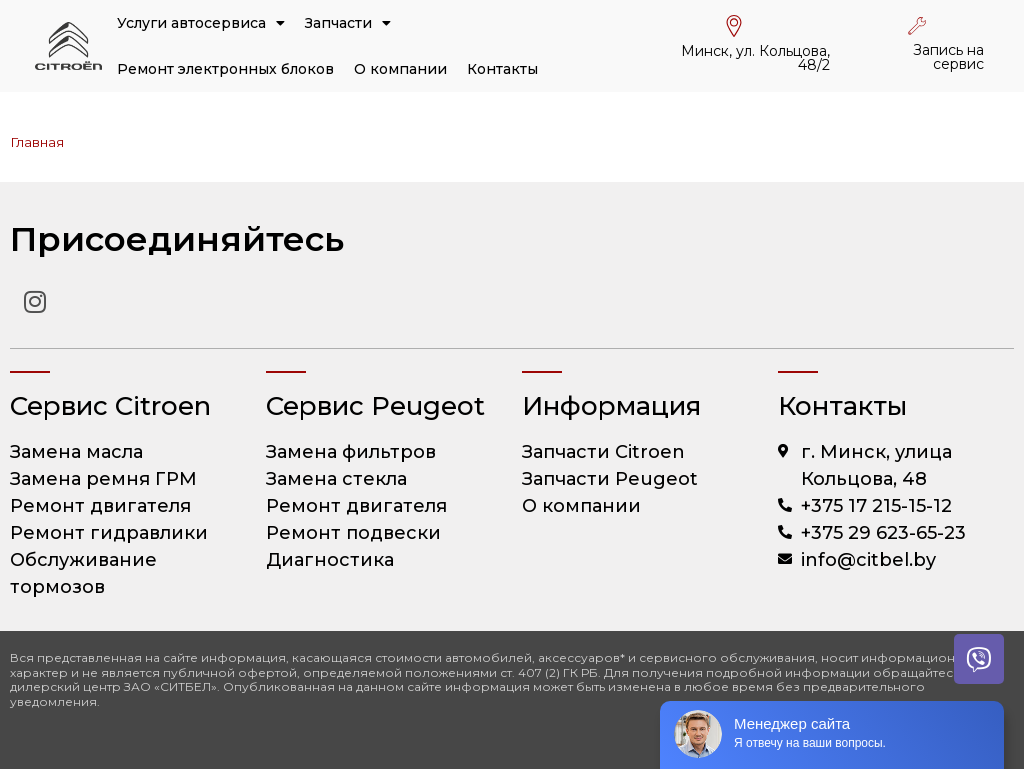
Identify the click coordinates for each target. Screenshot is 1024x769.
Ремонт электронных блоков (225, 69)
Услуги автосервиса (201, 23)
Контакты (502, 69)
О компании (400, 69)
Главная (37, 142)
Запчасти (348, 23)
